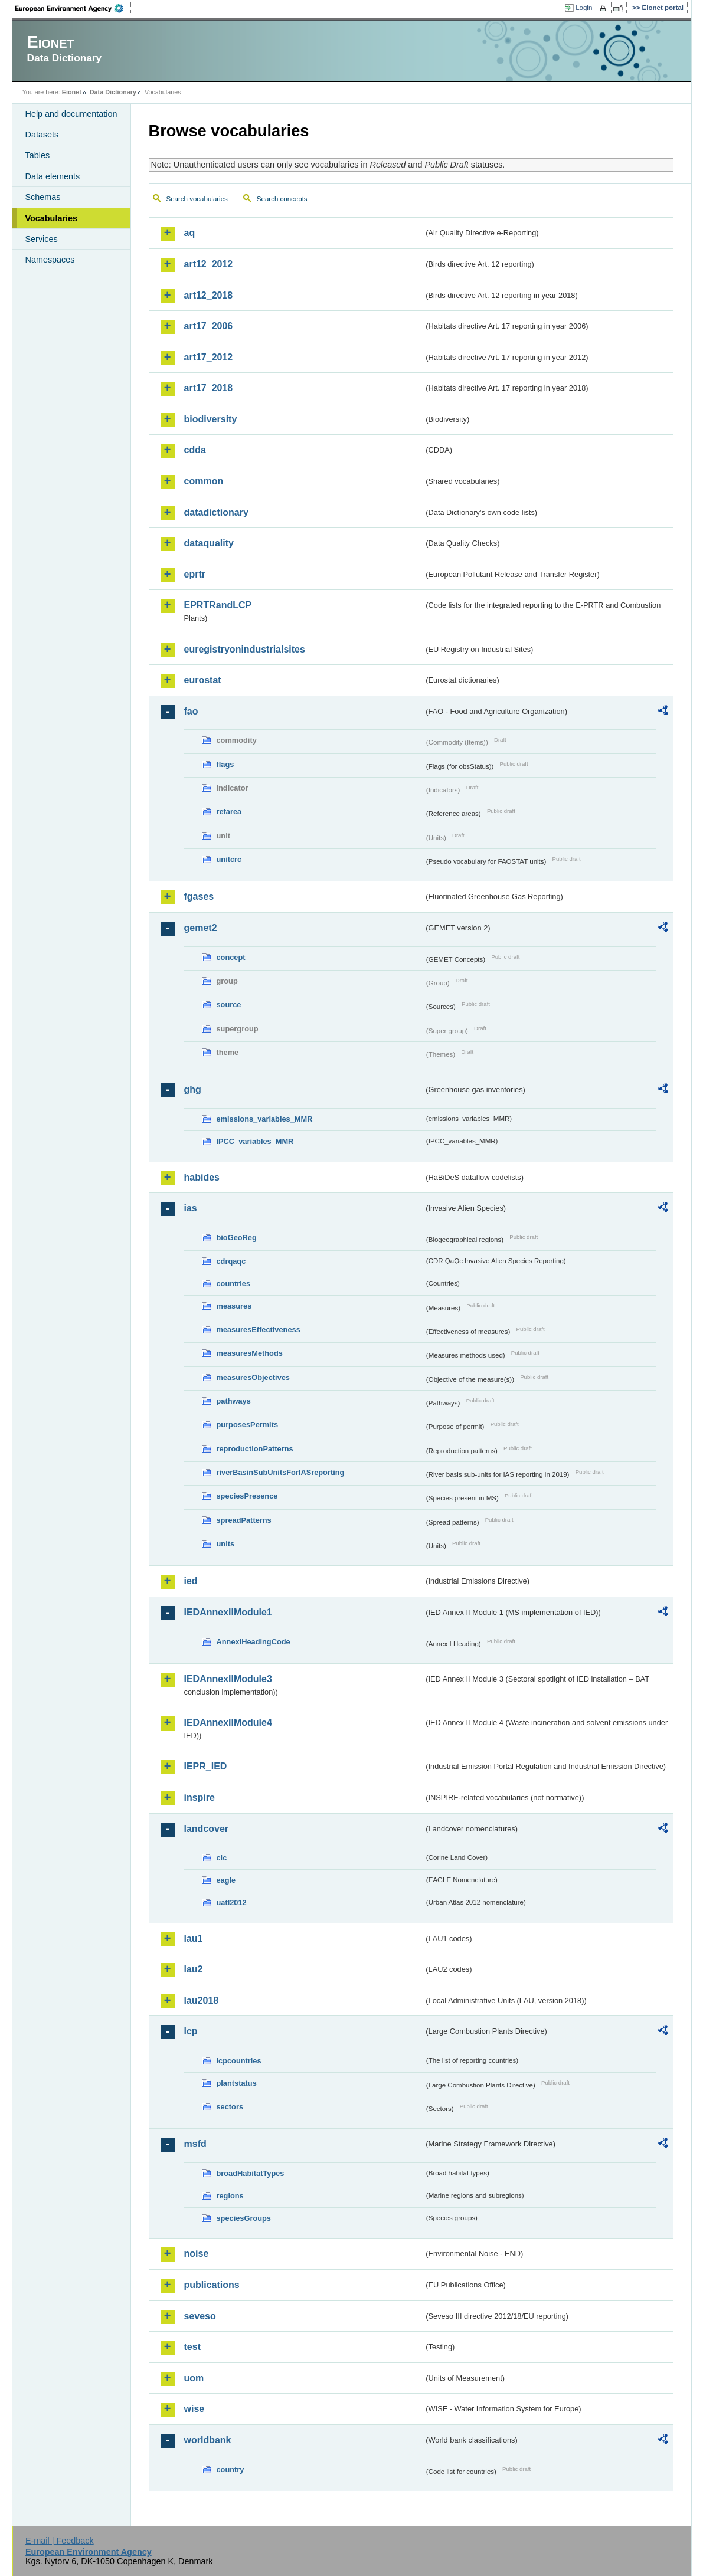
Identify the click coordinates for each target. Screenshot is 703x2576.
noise (196, 2254)
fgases (199, 897)
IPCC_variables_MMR (255, 1141)
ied (191, 1581)
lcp (191, 2031)
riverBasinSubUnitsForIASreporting (281, 1472)
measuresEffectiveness (258, 1329)
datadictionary (216, 512)
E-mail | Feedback (59, 2540)
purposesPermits (248, 1424)
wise (194, 2409)
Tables (37, 155)
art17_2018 (208, 388)
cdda (195, 450)
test (192, 2347)
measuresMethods (250, 1353)
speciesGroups (244, 2218)
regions (230, 2195)
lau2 (193, 1969)
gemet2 (200, 928)
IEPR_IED (205, 1766)
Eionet (71, 92)
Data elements (52, 176)
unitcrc (229, 859)
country (230, 2469)
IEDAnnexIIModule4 (228, 1723)
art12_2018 (208, 295)
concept (231, 957)
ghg (192, 1089)
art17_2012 (208, 357)
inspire (199, 1797)
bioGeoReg (237, 1237)
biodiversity (210, 419)
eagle (226, 1880)
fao (191, 711)
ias (190, 1208)
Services (41, 239)
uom (194, 2378)
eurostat (202, 680)
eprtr (194, 574)
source (229, 1004)
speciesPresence (247, 1496)
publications (212, 2285)
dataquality (209, 543)
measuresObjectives (253, 1377)
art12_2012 (208, 264)
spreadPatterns (244, 1520)
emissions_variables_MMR (265, 1119)
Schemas (43, 197)
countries (234, 1283)
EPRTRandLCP (218, 605)
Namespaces (50, 259)
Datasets (42, 134)
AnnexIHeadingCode (253, 1641)
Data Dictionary (113, 92)
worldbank (207, 2440)
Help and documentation (71, 114)
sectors (230, 2106)
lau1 (193, 1938)
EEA (73, 8)
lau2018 (201, 2000)
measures (234, 1306)
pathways (234, 1401)
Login (584, 7)
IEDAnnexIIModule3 (228, 1679)
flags (225, 764)
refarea (229, 811)
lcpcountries (239, 2060)
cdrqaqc (231, 1261)
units (226, 1543)
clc (222, 1857)
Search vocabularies (197, 198)
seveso (200, 2316)
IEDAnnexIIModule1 (228, 1612)
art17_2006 (208, 326)
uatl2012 (232, 1902)
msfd (195, 2144)
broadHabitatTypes (251, 2173)
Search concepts (282, 198)
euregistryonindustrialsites (244, 649)
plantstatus (237, 2083)
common (204, 481)
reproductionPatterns (255, 1448)
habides (202, 1177)
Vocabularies (51, 218)
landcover (206, 1829)
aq (189, 233)
